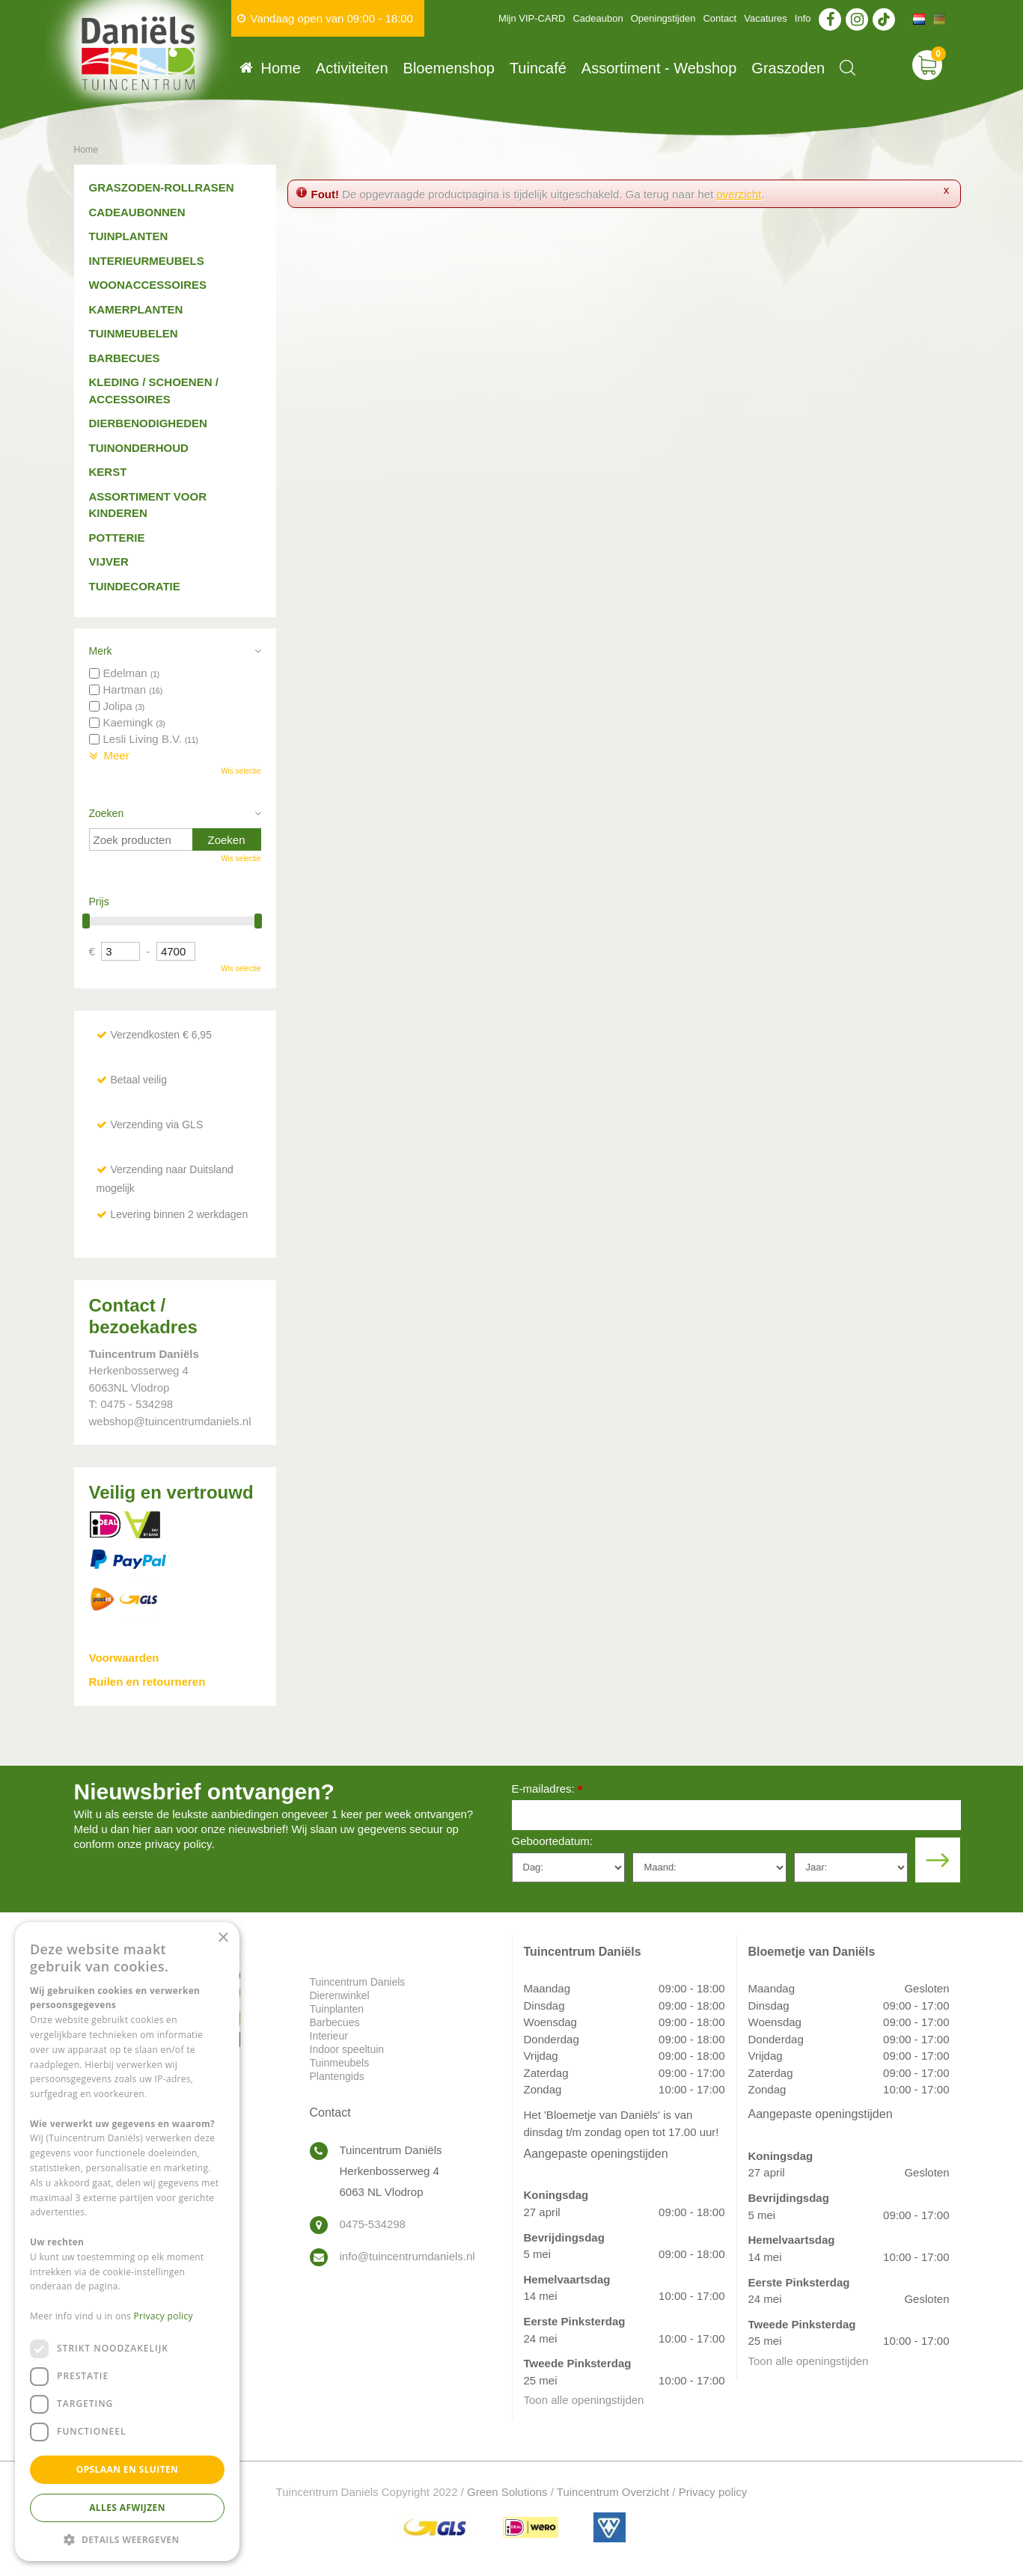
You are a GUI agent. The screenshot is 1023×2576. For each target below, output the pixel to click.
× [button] (222, 1938)
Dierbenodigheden (148, 423)
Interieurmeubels (146, 260)
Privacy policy (713, 2491)
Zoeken (106, 813)
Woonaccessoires (148, 284)
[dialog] (127, 2241)
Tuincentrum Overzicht (613, 2491)
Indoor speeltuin (347, 2049)
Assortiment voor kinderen (148, 505)
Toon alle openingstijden (584, 2399)
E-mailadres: (547, 1790)
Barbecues (124, 358)
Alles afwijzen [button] (127, 2507)
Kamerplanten (136, 309)
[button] (127, 2539)
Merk (100, 651)
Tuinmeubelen (133, 333)
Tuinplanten (128, 236)
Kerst (108, 471)
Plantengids (337, 2076)
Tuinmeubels (340, 2063)
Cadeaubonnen (137, 212)
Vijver (109, 561)
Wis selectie (240, 771)
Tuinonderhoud (139, 447)
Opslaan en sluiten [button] (127, 2469)
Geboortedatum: (552, 1841)
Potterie (117, 537)
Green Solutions (507, 2491)
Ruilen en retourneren (147, 1681)
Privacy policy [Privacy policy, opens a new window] (163, 2316)
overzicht (738, 194)
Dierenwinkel (340, 1995)
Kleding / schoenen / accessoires (154, 391)
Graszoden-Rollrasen (161, 187)
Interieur (329, 2036)
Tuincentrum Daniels (358, 1982)
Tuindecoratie (134, 586)
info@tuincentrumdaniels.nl (407, 2256)
